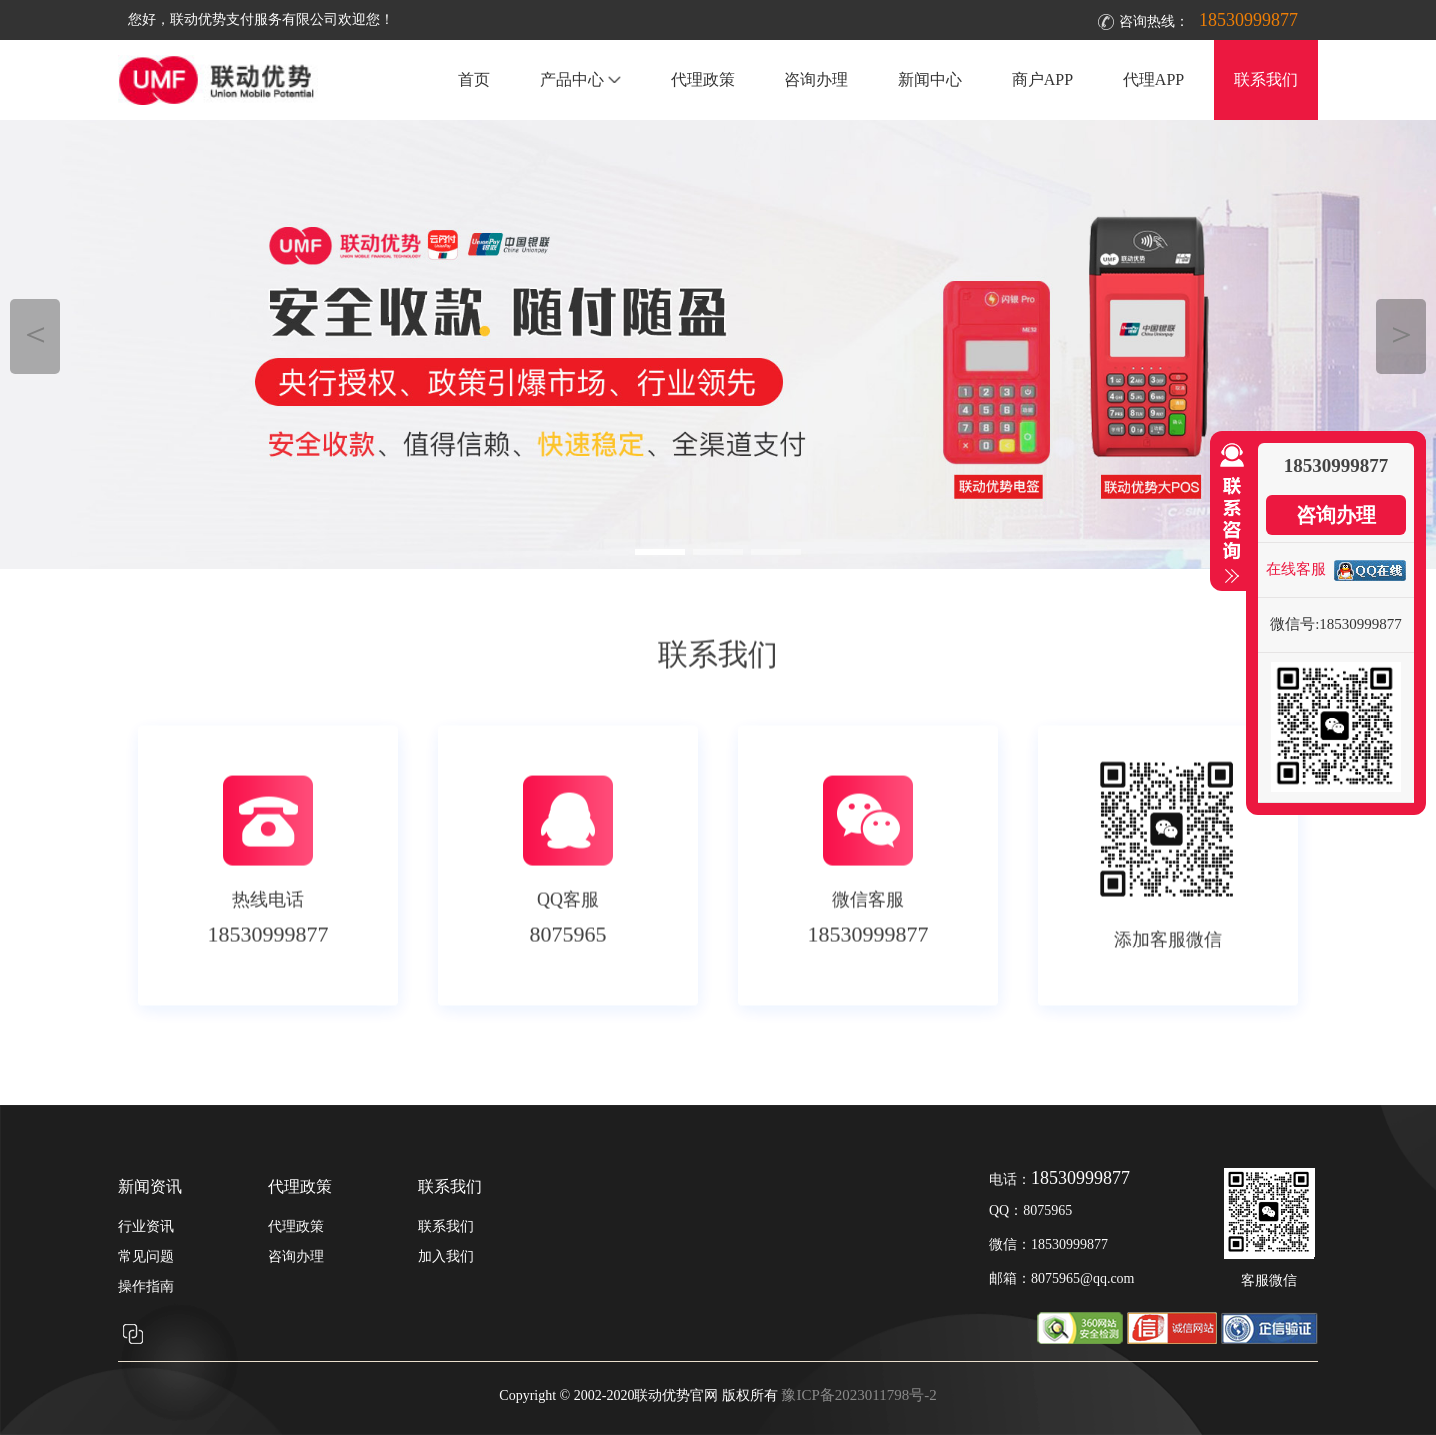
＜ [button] (35, 333)
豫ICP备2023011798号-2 (858, 1395)
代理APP (1153, 79)
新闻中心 (930, 79)
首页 (474, 79)
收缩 (1228, 514)
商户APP (1042, 79)
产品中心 (580, 79)
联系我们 (1266, 79)
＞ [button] (1401, 333)
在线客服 (1296, 569)
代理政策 (703, 79)
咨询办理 (816, 79)
